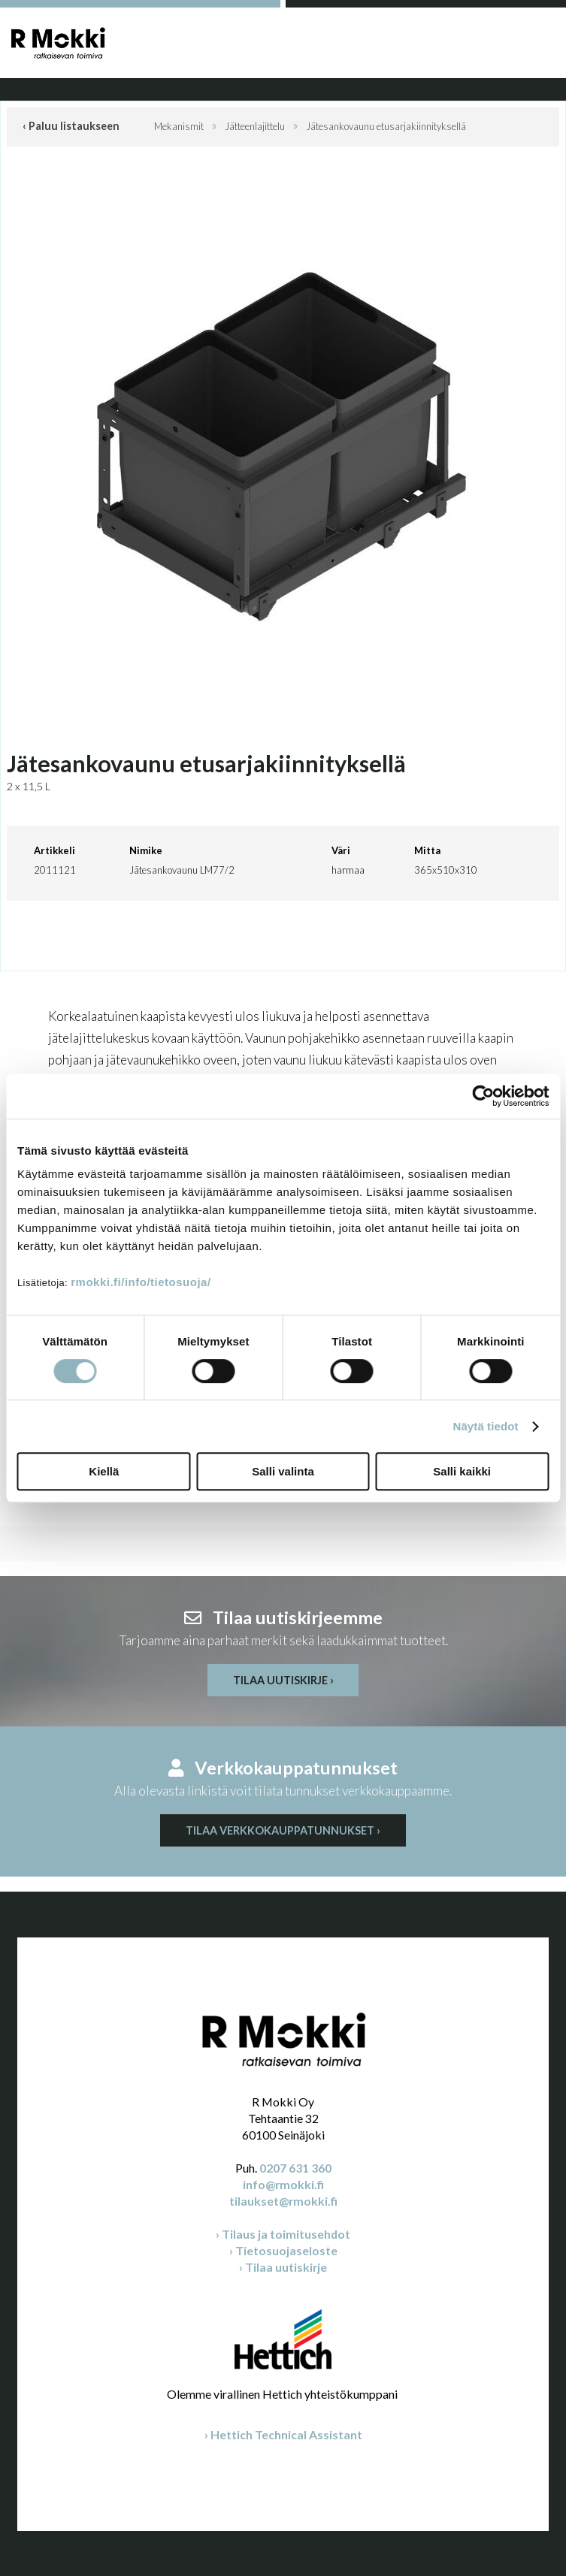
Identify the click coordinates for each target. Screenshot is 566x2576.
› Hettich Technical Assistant (283, 2434)
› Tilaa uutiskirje (283, 2267)
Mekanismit (179, 126)
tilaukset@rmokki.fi (283, 2201)
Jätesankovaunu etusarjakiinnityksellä (386, 126)
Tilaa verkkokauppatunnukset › (283, 1830)
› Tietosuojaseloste (283, 2250)
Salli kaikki (462, 1471)
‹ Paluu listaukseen (71, 125)
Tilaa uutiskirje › (283, 1680)
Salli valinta (283, 1471)
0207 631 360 (295, 2168)
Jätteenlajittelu (255, 126)
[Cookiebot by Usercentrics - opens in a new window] (483, 1096)
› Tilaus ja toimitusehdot (283, 2234)
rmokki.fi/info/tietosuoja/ (140, 1282)
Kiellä (104, 1471)
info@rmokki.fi (283, 2184)
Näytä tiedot (486, 1426)
